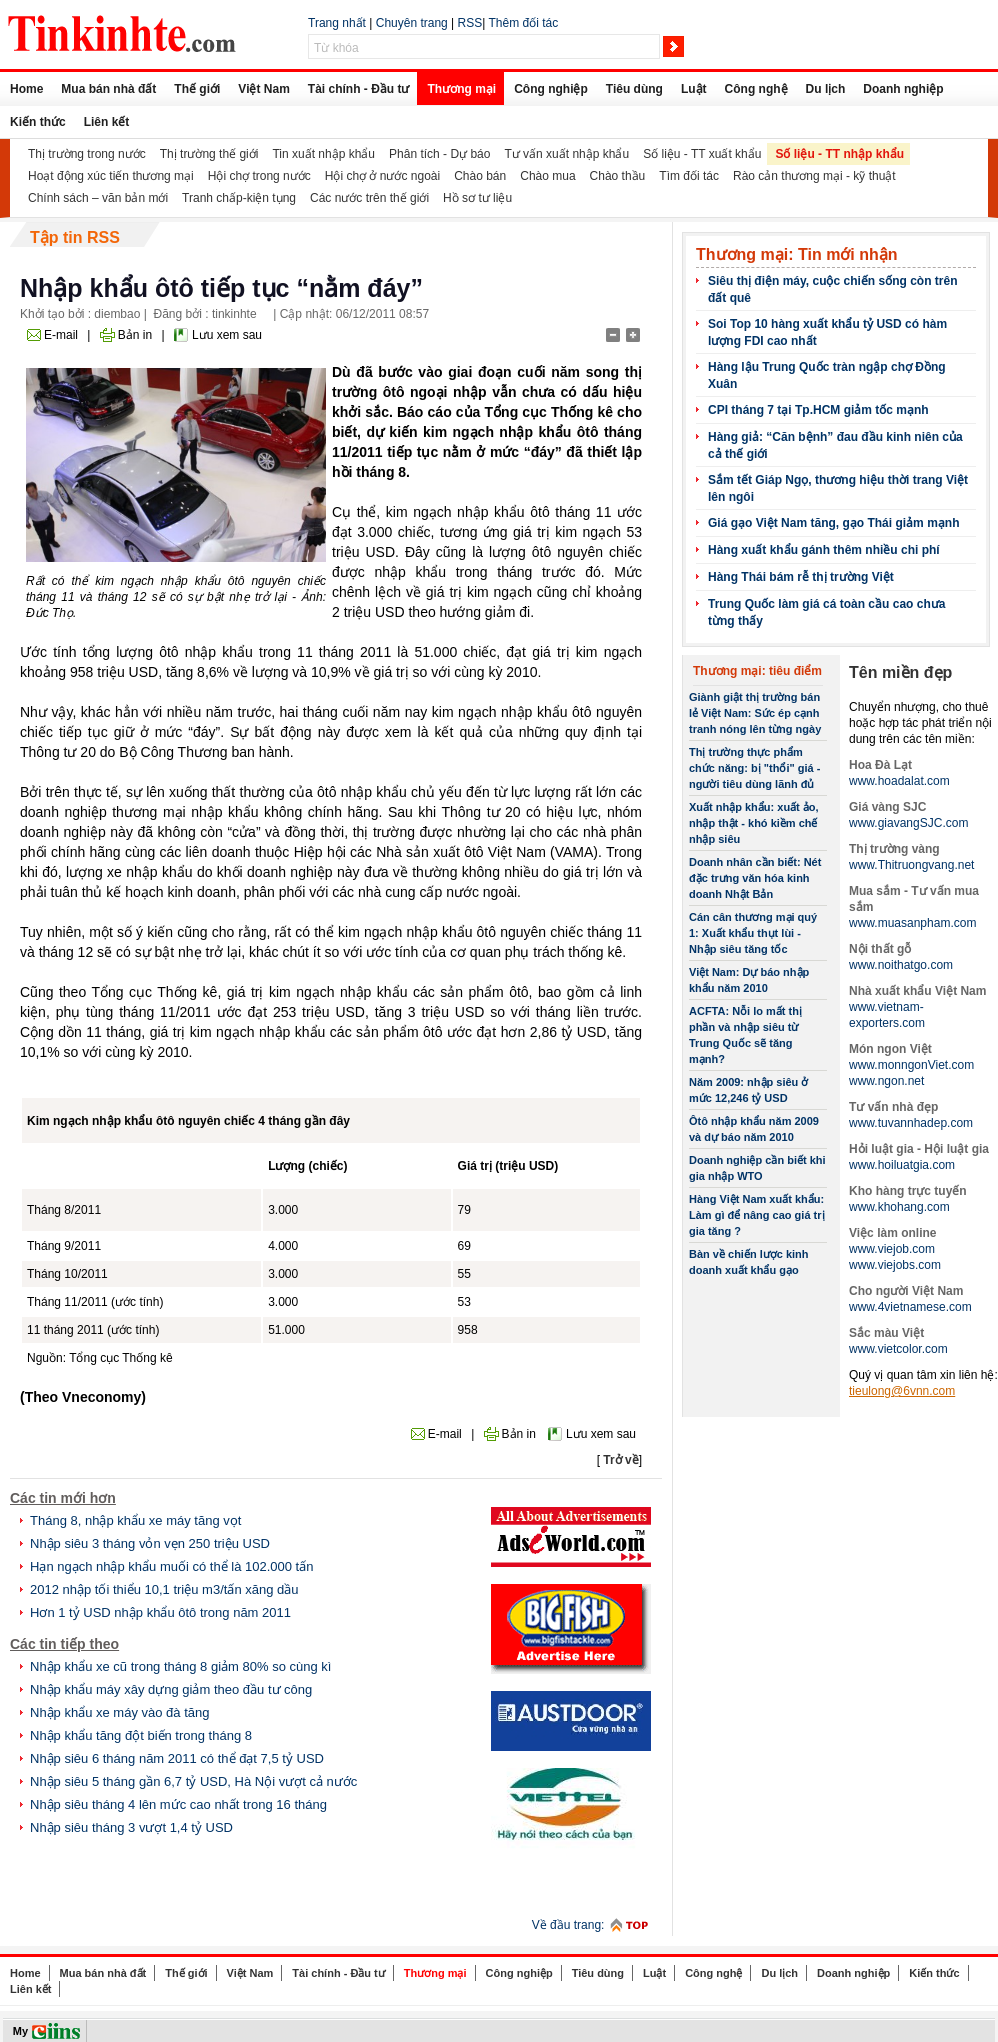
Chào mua (547, 176)
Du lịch (826, 89)
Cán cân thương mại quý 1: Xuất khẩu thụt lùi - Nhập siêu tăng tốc (753, 933)
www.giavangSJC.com (908, 823)
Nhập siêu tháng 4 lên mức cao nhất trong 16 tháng (178, 1804)
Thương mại (461, 89)
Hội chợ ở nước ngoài (382, 176)
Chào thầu (618, 176)
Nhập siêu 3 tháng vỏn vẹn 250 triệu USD (150, 1543)
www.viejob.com (892, 1249)
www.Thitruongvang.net (911, 865)
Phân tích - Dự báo (439, 154)
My (20, 2031)
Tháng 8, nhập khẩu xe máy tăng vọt (135, 1520)
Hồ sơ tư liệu (477, 198)
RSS (470, 23)
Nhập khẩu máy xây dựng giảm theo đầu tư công (171, 1689)
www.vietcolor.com (898, 1349)
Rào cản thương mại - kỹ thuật (814, 176)
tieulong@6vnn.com (902, 1391)
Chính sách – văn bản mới (98, 198)
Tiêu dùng (634, 89)
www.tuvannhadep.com (911, 1123)
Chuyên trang (412, 23)
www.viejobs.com (895, 1265)
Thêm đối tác (523, 23)
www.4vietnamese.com (910, 1307)
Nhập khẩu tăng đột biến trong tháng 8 (141, 1735)
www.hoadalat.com (899, 781)
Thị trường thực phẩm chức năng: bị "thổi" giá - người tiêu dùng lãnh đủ (754, 768)
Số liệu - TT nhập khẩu (839, 154)
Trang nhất (337, 23)
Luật (694, 89)
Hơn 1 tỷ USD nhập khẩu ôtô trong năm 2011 (160, 1612)
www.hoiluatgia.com (902, 1165)
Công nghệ (756, 89)
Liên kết (107, 122)
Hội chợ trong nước (259, 176)
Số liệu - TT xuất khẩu (702, 154)
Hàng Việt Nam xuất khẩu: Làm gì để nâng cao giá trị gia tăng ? (757, 1215)
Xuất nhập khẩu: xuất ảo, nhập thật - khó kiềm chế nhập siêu (754, 823)
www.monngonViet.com (911, 1065)
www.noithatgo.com (901, 965)
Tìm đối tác (689, 176)
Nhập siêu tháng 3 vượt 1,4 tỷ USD (131, 1827)
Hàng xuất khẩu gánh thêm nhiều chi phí (824, 550)
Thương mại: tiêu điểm (757, 671)
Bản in (135, 335)
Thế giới (197, 89)
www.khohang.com (899, 1207)
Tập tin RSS (75, 237)
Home (26, 89)
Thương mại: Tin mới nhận (797, 254)
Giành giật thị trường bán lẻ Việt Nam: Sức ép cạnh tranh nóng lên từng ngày (755, 713)
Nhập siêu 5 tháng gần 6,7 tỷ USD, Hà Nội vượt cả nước (193, 1781)
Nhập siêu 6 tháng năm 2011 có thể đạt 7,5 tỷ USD (177, 1758)
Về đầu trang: (568, 1925)
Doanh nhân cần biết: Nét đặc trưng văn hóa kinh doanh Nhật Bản (755, 878)
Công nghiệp (551, 89)
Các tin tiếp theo (64, 1644)
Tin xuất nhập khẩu (323, 154)
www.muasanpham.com (912, 923)
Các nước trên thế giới (369, 198)
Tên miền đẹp (900, 672)
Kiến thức (38, 122)
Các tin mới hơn (63, 1498)
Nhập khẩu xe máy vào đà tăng (120, 1712)
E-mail (61, 335)
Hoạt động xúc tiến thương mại (111, 176)
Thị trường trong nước (87, 154)
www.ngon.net (886, 1081)
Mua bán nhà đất (108, 89)
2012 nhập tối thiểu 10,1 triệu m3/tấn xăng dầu (164, 1589)
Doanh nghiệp (903, 89)
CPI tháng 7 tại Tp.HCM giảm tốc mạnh (818, 410)
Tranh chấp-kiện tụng (239, 198)
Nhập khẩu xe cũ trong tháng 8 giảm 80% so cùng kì (180, 1666)
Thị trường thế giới (209, 154)
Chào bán (480, 176)
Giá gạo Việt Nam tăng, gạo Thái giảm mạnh (833, 523)
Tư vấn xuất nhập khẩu (566, 154)
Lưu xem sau (227, 335)
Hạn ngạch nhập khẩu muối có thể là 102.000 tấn (171, 1566)
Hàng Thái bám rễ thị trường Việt (801, 577)
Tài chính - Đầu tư (359, 89)
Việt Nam (263, 89)
